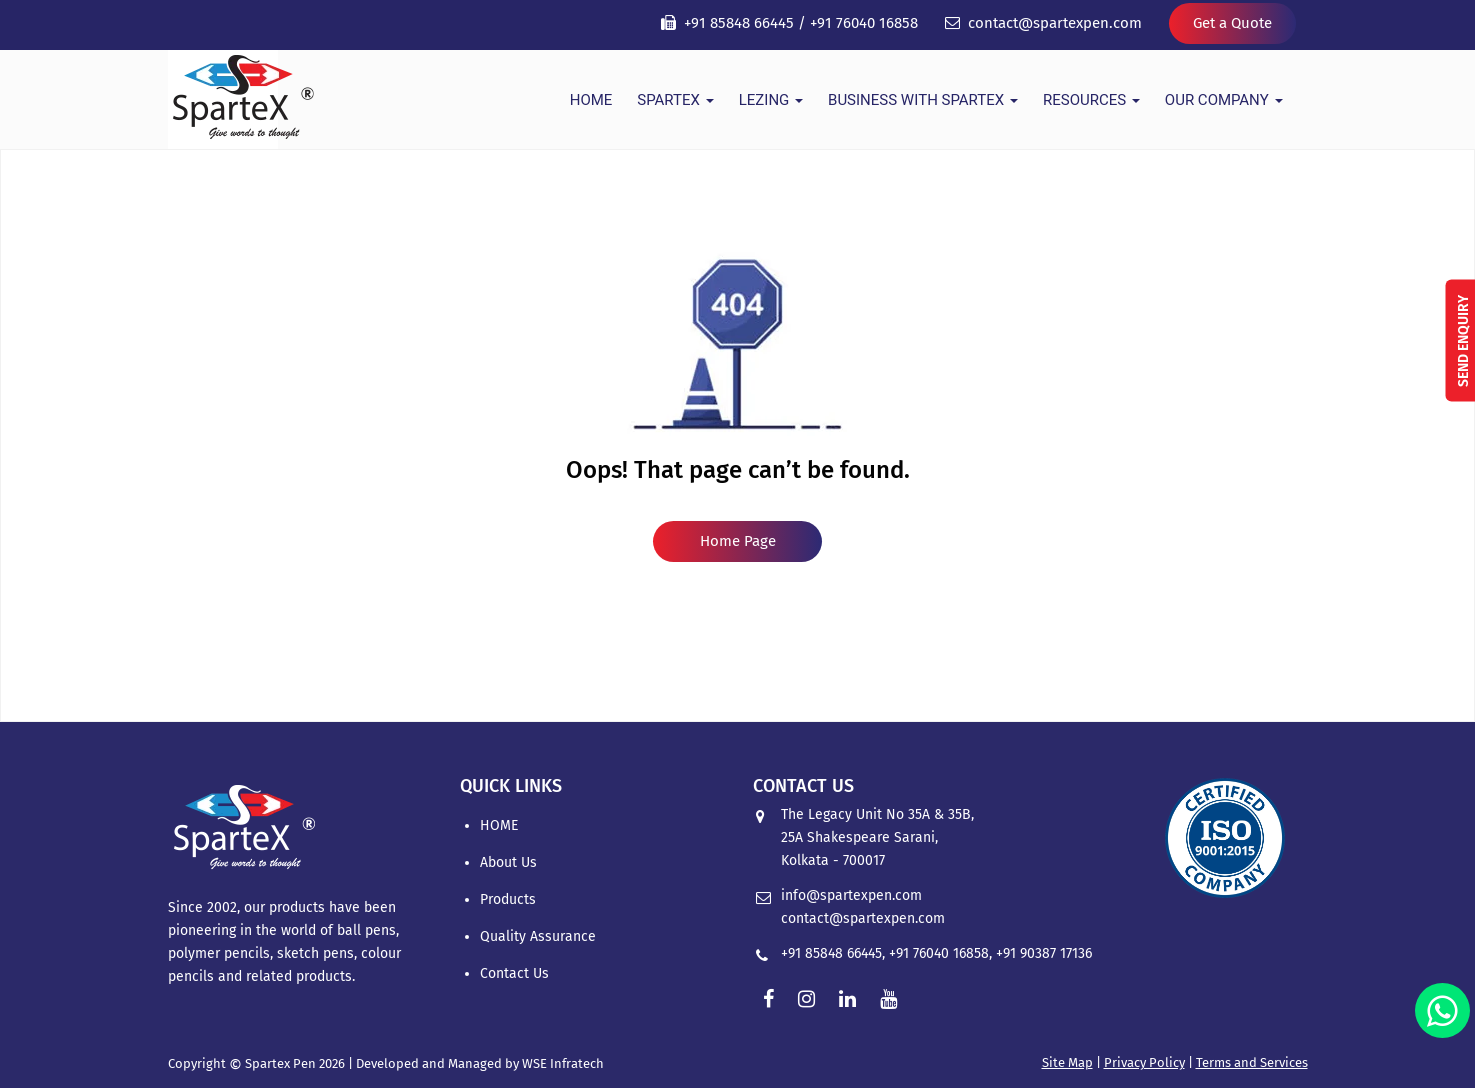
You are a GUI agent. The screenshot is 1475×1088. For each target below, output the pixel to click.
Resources (1091, 100)
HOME (591, 100)
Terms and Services (1252, 1062)
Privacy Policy (1144, 1062)
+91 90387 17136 (1044, 953)
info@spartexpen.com (851, 895)
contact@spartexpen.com (1055, 23)
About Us (508, 862)
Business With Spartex (923, 100)
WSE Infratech (563, 1063)
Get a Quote (1232, 23)
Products (508, 899)
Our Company (1224, 100)
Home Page (738, 541)
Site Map (1067, 1062)
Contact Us (514, 973)
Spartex (675, 100)
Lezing (771, 100)
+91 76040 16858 (864, 23)
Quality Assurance (538, 936)
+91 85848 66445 (739, 23)
